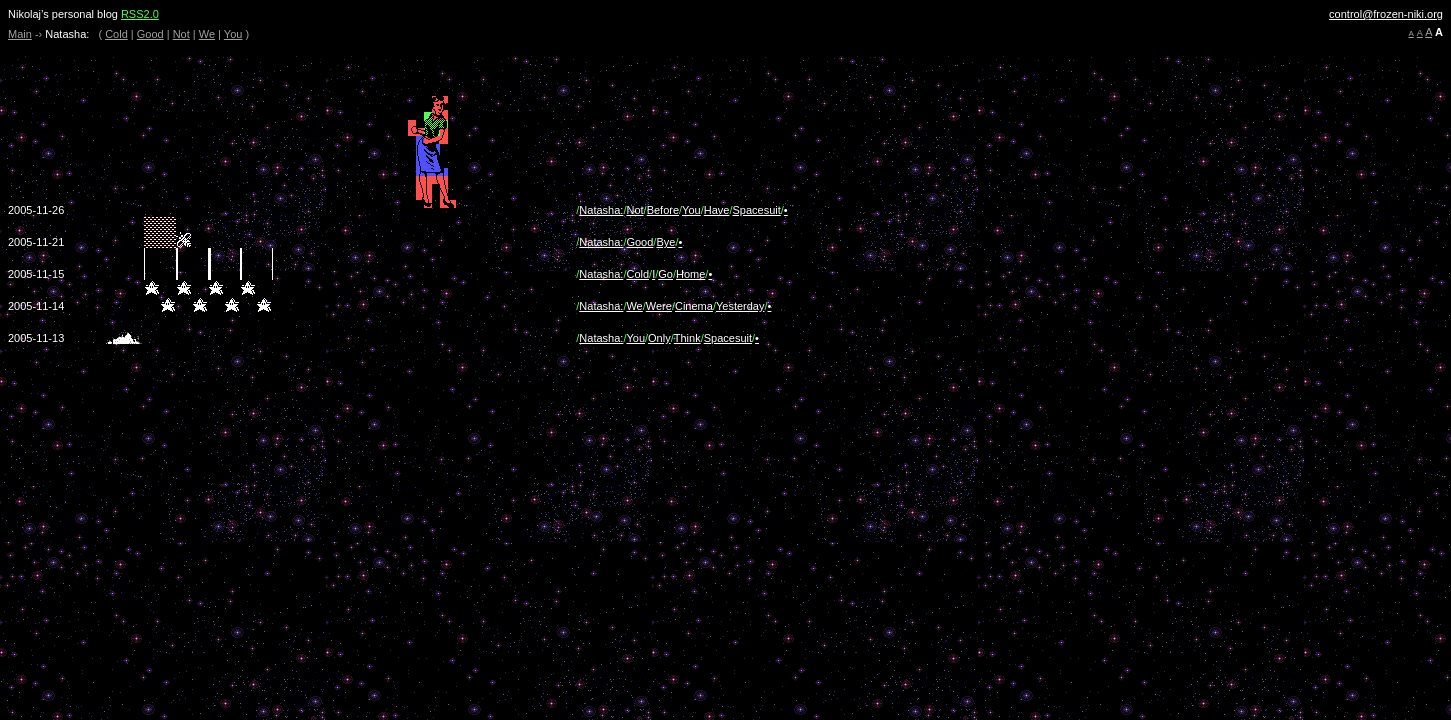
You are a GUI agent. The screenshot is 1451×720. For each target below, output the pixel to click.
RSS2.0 (140, 14)
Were (659, 306)
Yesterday (740, 306)
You (233, 34)
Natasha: (601, 210)
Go (665, 274)
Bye (665, 242)
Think (687, 338)
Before (663, 210)
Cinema (694, 306)
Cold (116, 34)
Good (150, 34)
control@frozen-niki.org (1386, 14)
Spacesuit (756, 210)
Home (690, 274)
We (207, 34)
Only (659, 338)
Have (717, 210)
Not (181, 34)
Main (20, 34)
